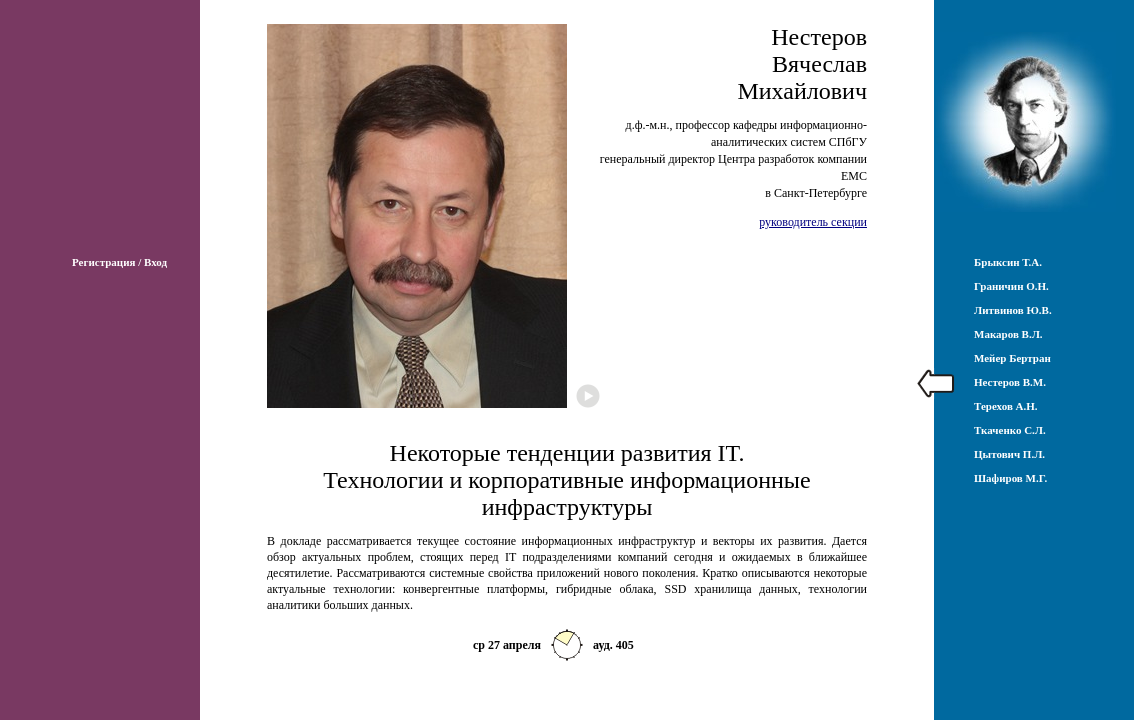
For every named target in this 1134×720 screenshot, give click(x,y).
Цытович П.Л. (1009, 454)
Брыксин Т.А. (1008, 262)
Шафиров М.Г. (1010, 478)
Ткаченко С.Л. (1010, 430)
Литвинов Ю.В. (1013, 310)
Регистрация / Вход (119, 262)
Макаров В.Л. (1008, 334)
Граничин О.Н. (1011, 286)
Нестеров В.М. (1010, 382)
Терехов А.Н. (1006, 406)
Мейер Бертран (1012, 358)
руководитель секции (813, 222)
